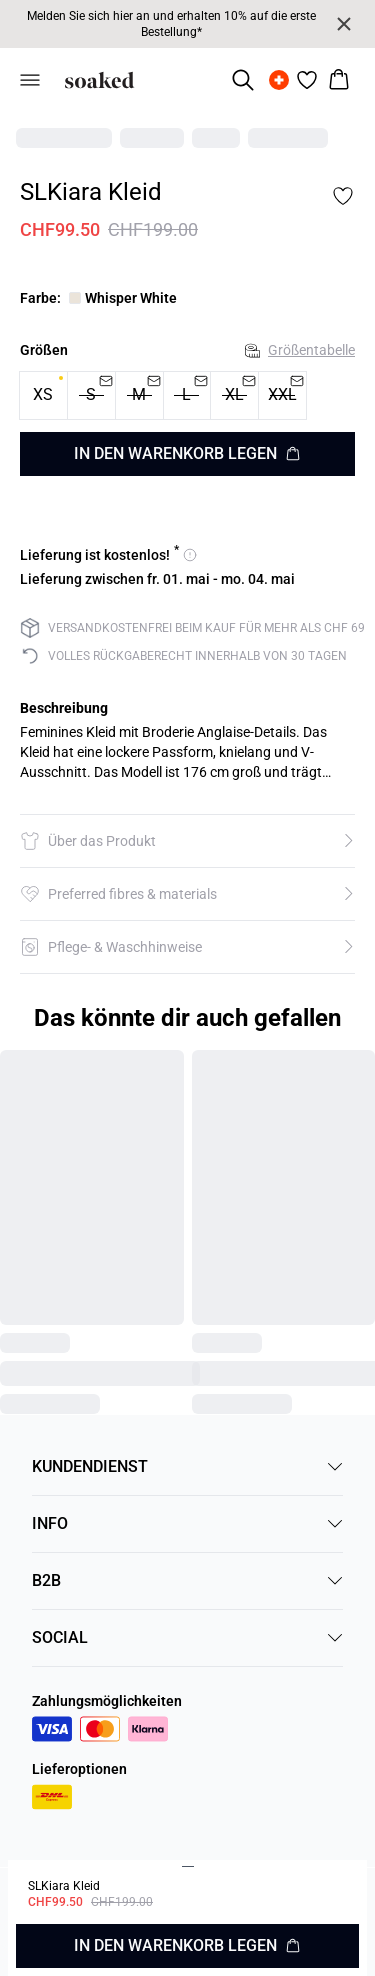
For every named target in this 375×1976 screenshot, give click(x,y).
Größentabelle (300, 350)
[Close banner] (344, 24)
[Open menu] (30, 80)
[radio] (43, 395)
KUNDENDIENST (187, 1466)
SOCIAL (187, 1637)
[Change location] (279, 80)
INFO (187, 1523)
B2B (187, 1580)
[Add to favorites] (343, 196)
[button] (187, 841)
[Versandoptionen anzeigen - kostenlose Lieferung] (108, 555)
